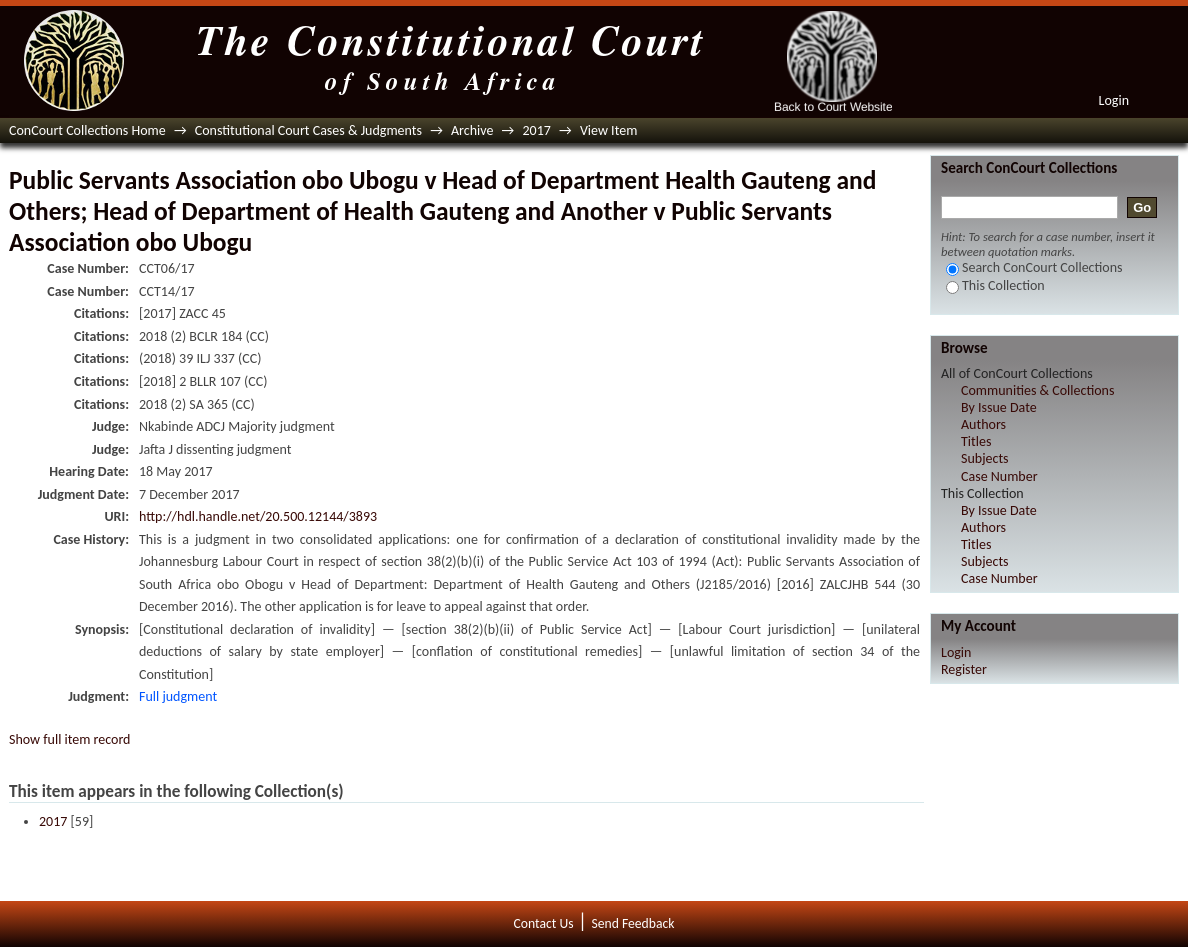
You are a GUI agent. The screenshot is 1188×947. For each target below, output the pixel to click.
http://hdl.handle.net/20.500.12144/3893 (258, 516)
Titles (976, 441)
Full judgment (178, 696)
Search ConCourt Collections (1034, 267)
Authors (983, 424)
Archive (472, 130)
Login (1114, 100)
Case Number (999, 476)
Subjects (985, 458)
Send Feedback (632, 923)
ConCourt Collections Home (87, 130)
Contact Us (544, 923)
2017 (536, 130)
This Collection (995, 285)
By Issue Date (999, 407)
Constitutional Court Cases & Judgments (308, 130)
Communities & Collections (1037, 390)
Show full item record (69, 739)
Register (964, 669)
